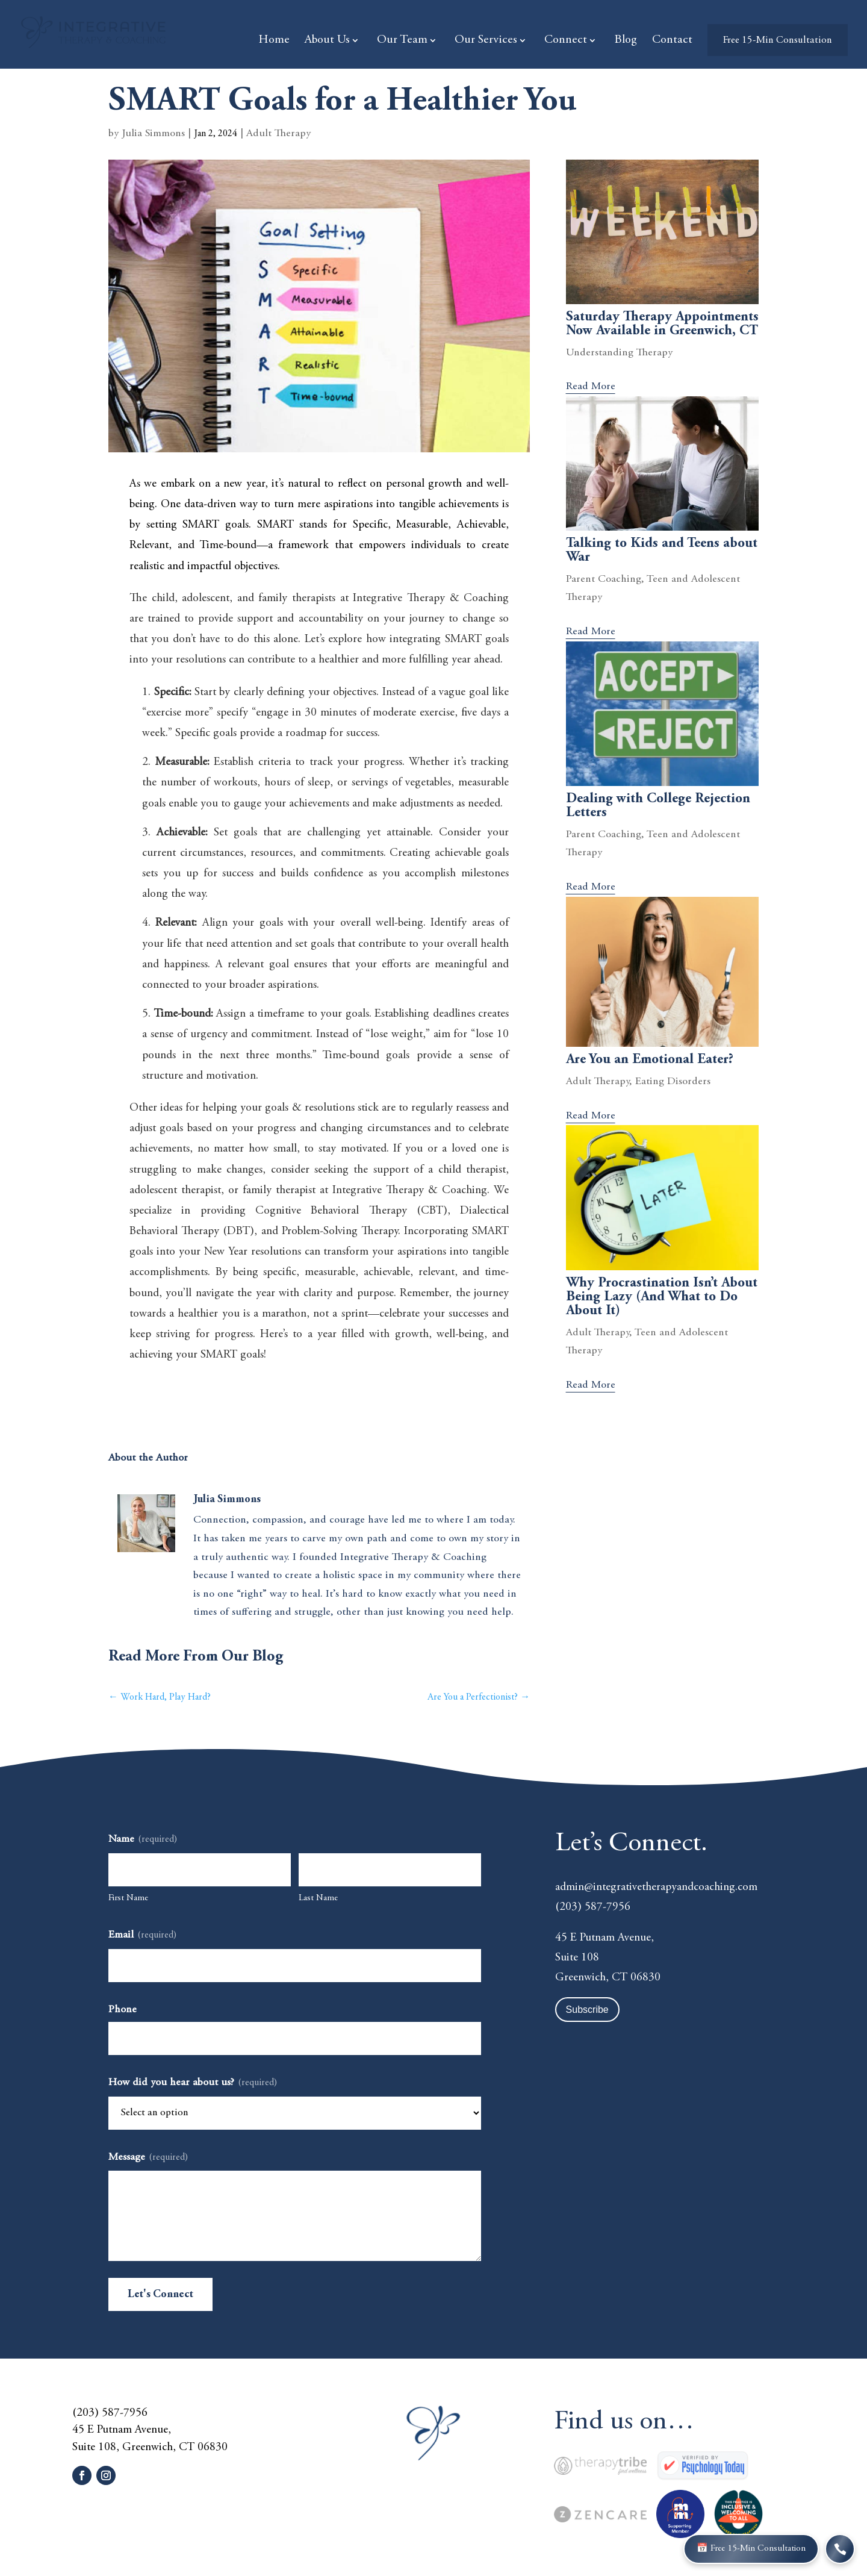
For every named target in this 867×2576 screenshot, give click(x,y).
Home (274, 41)
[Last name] (390, 1869)
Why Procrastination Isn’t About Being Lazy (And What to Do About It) (661, 1297)
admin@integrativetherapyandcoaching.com (656, 1887)
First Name (128, 1898)
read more (590, 386)
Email (142, 1936)
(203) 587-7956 (592, 1907)
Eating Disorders (672, 1081)
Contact (672, 41)
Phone (122, 2009)
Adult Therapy (278, 133)
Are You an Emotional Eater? (649, 1060)
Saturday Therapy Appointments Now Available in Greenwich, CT (662, 324)
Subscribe (587, 2009)
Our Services (486, 41)
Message (148, 2158)
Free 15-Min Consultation (777, 41)
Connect (565, 41)
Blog (625, 41)
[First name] (199, 1869)
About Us (327, 41)
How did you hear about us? (192, 2084)
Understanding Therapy (619, 353)
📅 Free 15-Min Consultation (758, 2549)
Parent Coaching (603, 579)
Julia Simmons (153, 133)
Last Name (318, 1898)
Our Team (402, 41)
